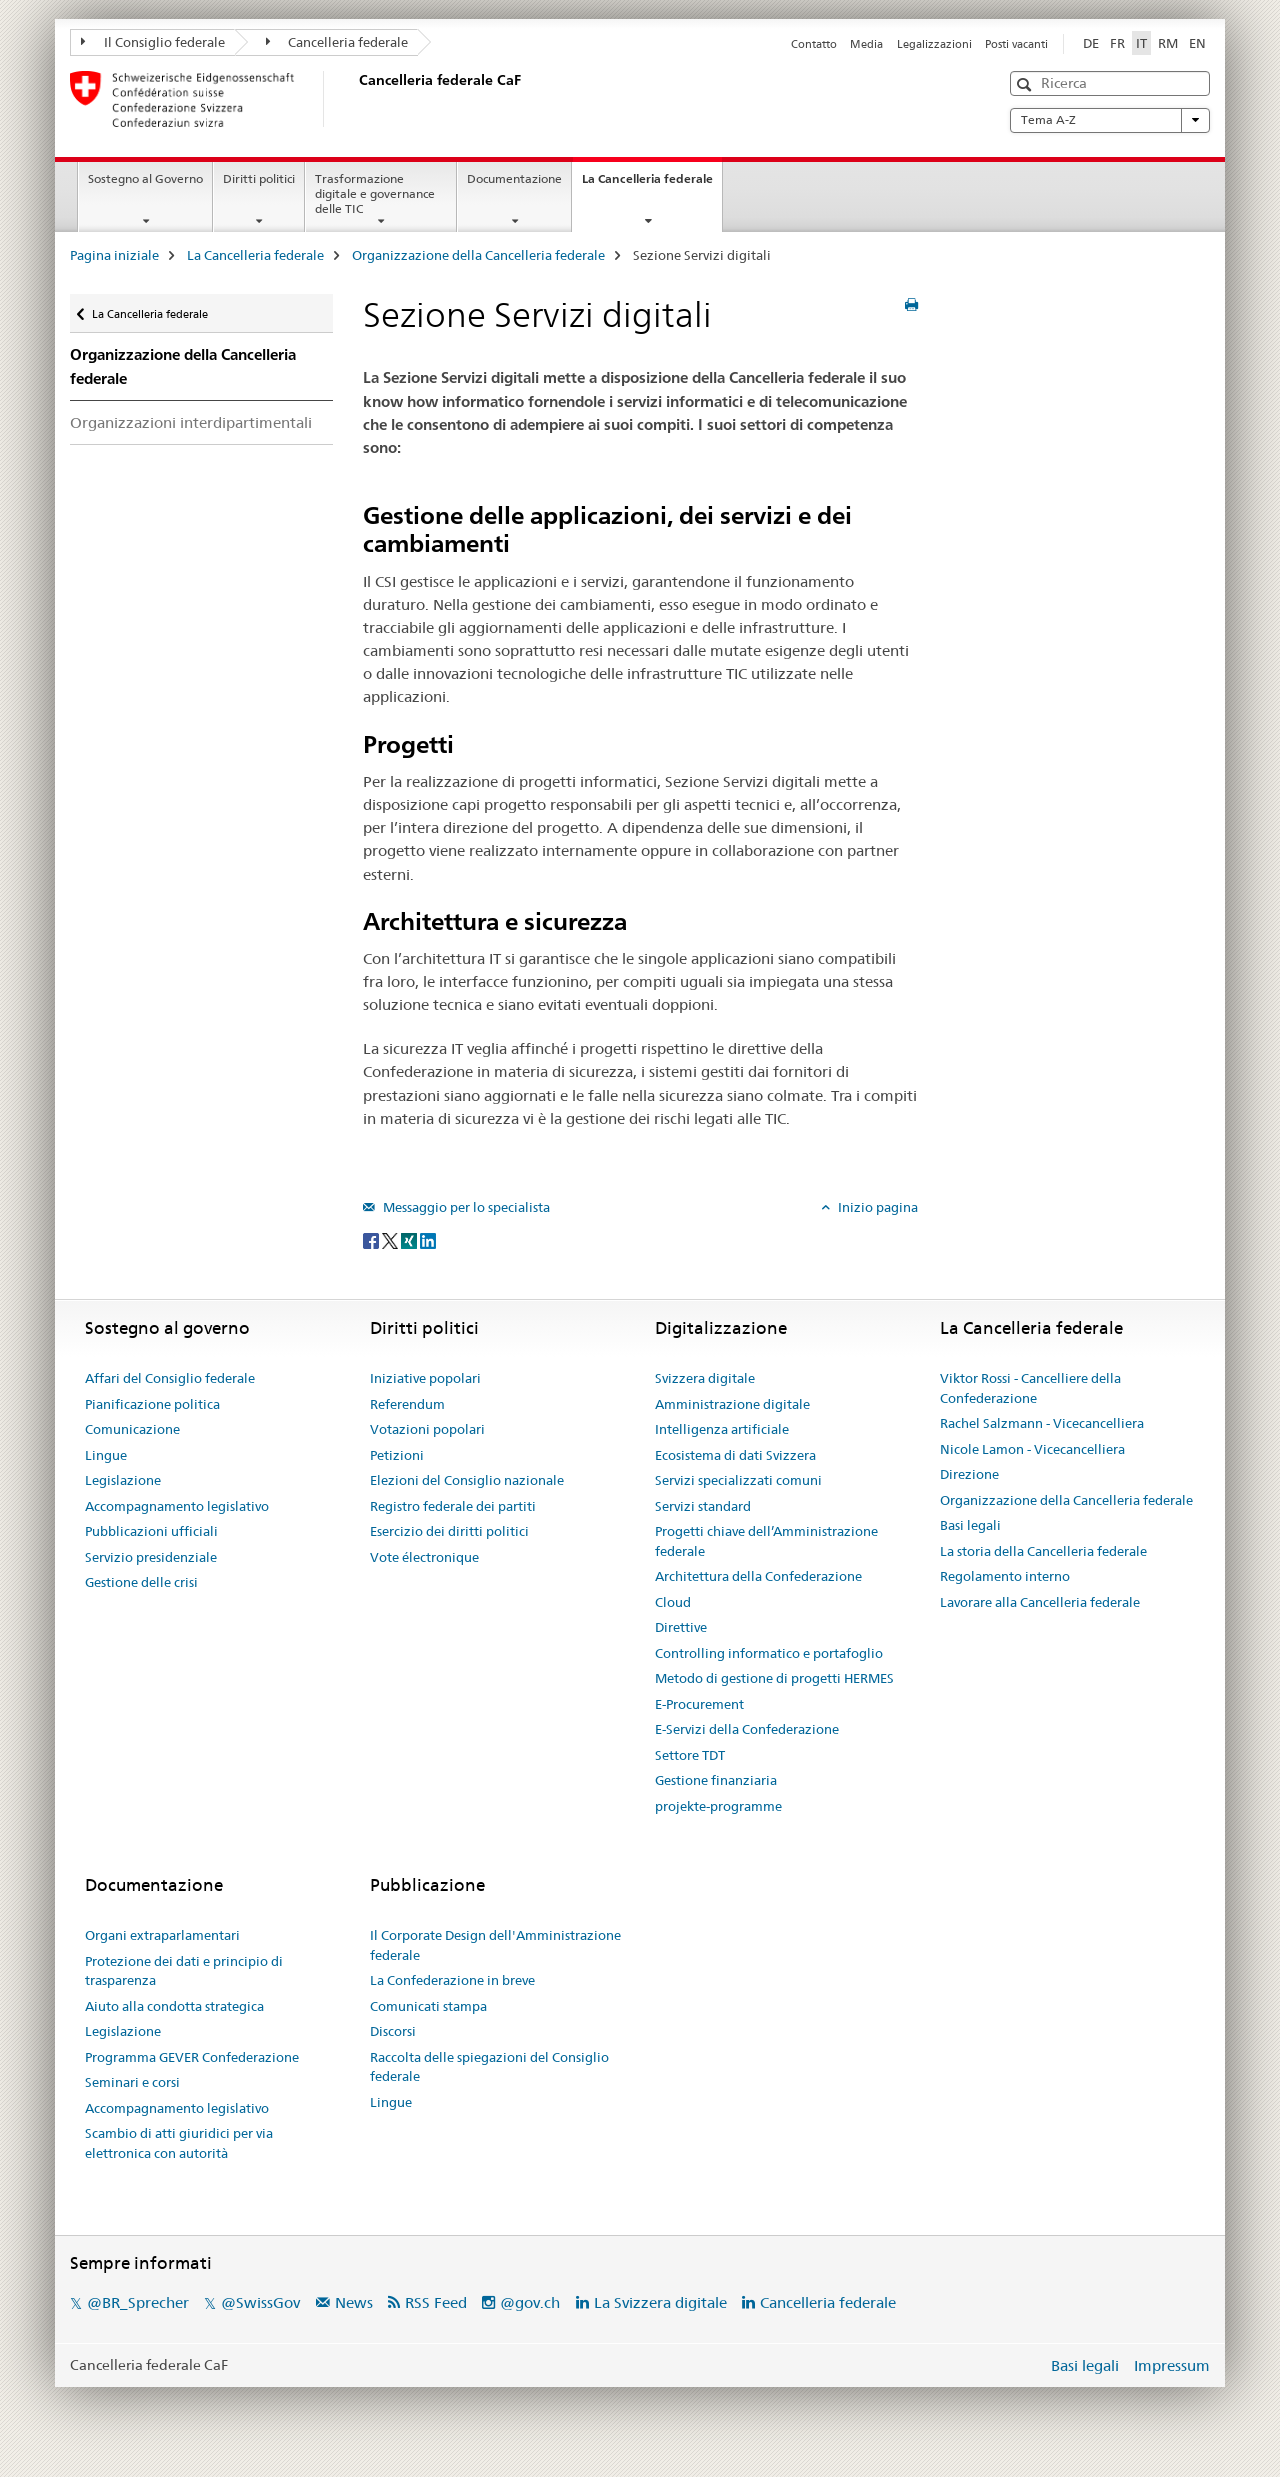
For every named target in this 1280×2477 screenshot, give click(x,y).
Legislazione (123, 1480)
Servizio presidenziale (151, 1557)
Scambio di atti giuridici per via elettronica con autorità (179, 2143)
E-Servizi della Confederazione (747, 1729)
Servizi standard (703, 1506)
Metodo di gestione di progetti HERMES (774, 1678)
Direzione (969, 1474)
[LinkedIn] (428, 1240)
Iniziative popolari (425, 1378)
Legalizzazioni (934, 44)
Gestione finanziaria (716, 1780)
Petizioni (397, 1455)
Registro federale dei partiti (453, 1506)
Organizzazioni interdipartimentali (191, 422)
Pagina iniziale (114, 255)
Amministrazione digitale (732, 1404)
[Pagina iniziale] (355, 99)
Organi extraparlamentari (162, 1935)
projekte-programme (718, 1806)
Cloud (673, 1602)
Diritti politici (259, 178)
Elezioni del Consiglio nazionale (467, 1480)
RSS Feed (436, 2302)
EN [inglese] (1197, 43)
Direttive (681, 1627)
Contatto (814, 44)
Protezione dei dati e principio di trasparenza (184, 1971)
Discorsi (393, 2031)
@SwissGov (260, 2302)
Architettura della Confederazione (758, 1576)
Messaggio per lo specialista (465, 1207)
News (354, 2302)
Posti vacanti (1016, 44)
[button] (1026, 84)
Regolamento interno (1005, 1576)
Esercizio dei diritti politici (449, 1531)
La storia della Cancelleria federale (1043, 1551)
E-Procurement (699, 1704)
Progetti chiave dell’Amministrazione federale (766, 1541)
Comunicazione (132, 1429)
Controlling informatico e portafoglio (769, 1653)
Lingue (106, 1455)
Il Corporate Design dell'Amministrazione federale (495, 1945)
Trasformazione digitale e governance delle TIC (375, 193)
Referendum (407, 1404)
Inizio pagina (876, 1207)
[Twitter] (391, 1240)
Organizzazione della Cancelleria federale (478, 255)
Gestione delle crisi (141, 1582)
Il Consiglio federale (153, 42)
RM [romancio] (1168, 43)
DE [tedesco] (1091, 43)
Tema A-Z (1110, 120)
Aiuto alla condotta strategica (174, 2006)
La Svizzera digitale (660, 2302)
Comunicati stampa (428, 2006)
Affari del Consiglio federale (170, 1378)
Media (866, 44)
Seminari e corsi (132, 2082)
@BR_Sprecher (138, 2302)
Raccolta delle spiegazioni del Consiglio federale (489, 2067)
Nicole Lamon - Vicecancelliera (1032, 1449)
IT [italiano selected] (1141, 43)
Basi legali (970, 1525)
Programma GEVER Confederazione (192, 2057)
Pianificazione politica (152, 1404)
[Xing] (410, 1240)
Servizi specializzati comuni (738, 1480)
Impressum (1172, 2365)
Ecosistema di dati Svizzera (735, 1455)
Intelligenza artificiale (722, 1429)
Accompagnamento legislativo (177, 1506)
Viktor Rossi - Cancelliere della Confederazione (1030, 1388)
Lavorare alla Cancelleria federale (1040, 1602)
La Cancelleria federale (652, 185)
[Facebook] (372, 1240)
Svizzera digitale (705, 1378)
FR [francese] (1117, 43)
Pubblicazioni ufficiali (151, 1531)
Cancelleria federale (337, 42)
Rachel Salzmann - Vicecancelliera (1042, 1423)
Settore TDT (690, 1755)
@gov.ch (530, 2302)
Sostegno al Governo (145, 178)
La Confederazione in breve (452, 1980)
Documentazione (514, 178)
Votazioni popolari (427, 1429)
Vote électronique (424, 1557)
